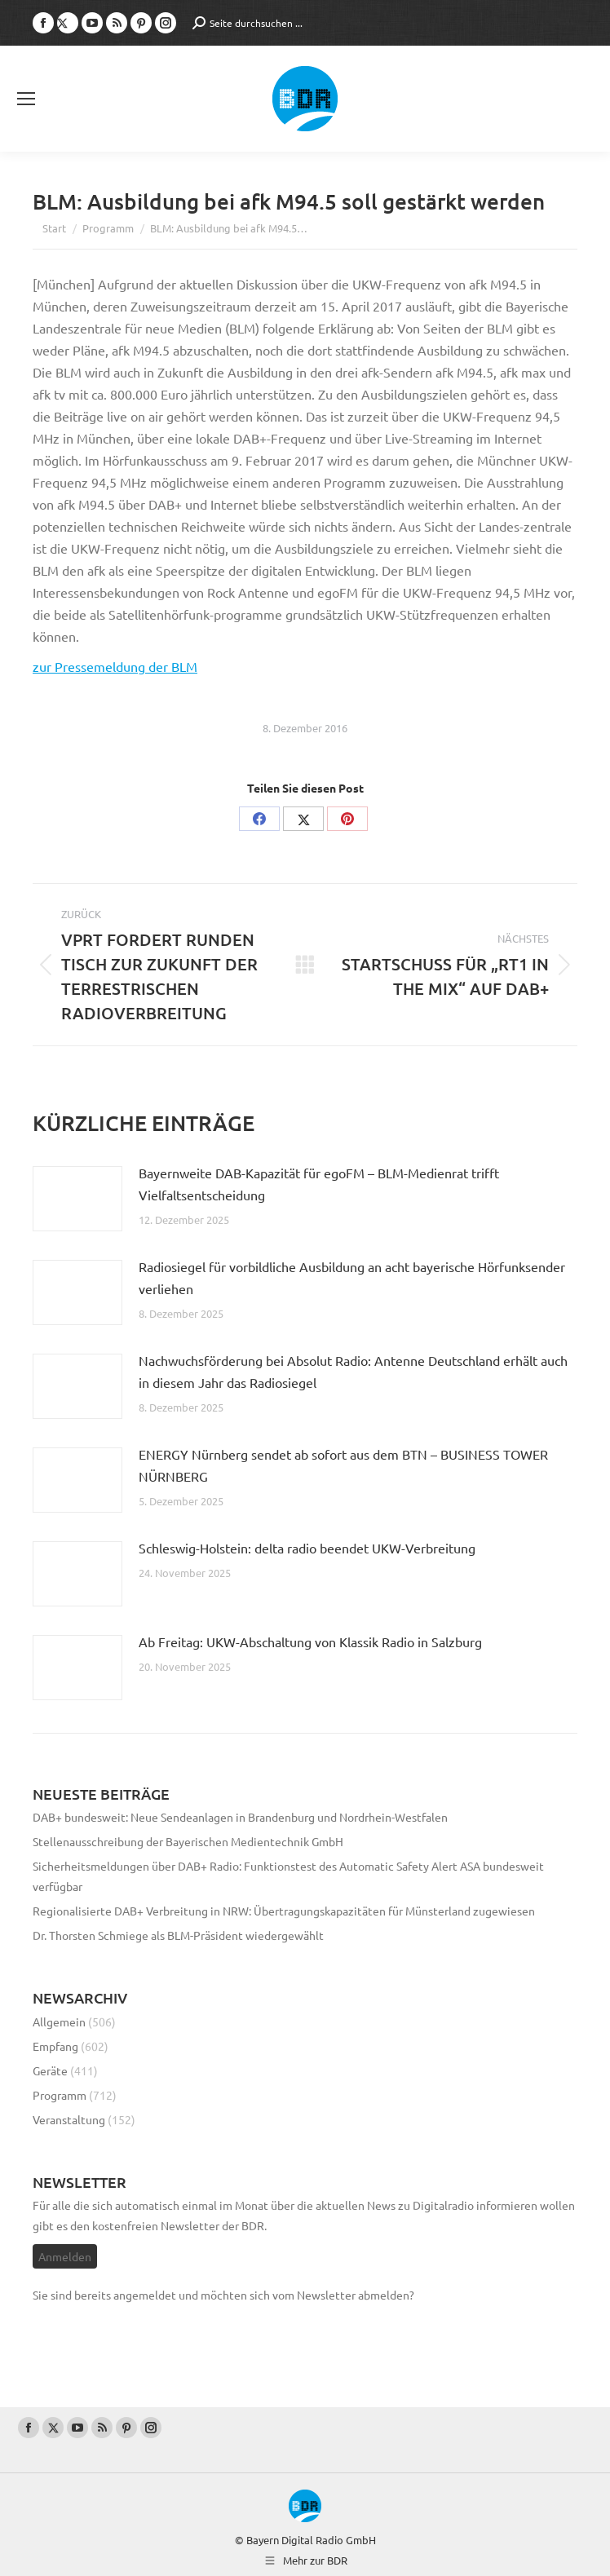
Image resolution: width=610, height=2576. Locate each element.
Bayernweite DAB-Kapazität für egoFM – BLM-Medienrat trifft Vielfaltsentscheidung (319, 1183)
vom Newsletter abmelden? (343, 2294)
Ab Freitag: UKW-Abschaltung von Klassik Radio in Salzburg (310, 1641)
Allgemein (59, 2021)
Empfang (55, 2046)
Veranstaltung (69, 2119)
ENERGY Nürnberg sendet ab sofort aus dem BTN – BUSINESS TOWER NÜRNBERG (343, 1465)
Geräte (50, 2070)
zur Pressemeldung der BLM (115, 666)
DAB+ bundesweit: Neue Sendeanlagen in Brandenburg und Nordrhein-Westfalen (240, 1816)
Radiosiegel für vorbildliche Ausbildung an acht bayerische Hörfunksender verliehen (352, 1277)
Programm (59, 2095)
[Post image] (77, 1198)
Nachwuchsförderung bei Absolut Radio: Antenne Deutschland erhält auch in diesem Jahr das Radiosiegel (353, 1371)
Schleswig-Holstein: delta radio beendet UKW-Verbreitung (307, 1548)
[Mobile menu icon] (26, 98)
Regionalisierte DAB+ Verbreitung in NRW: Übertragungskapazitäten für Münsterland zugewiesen (284, 1910)
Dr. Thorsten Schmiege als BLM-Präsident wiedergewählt (178, 1935)
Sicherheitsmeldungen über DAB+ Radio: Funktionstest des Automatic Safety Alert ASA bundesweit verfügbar (288, 1875)
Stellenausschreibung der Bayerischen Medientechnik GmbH (188, 1841)
